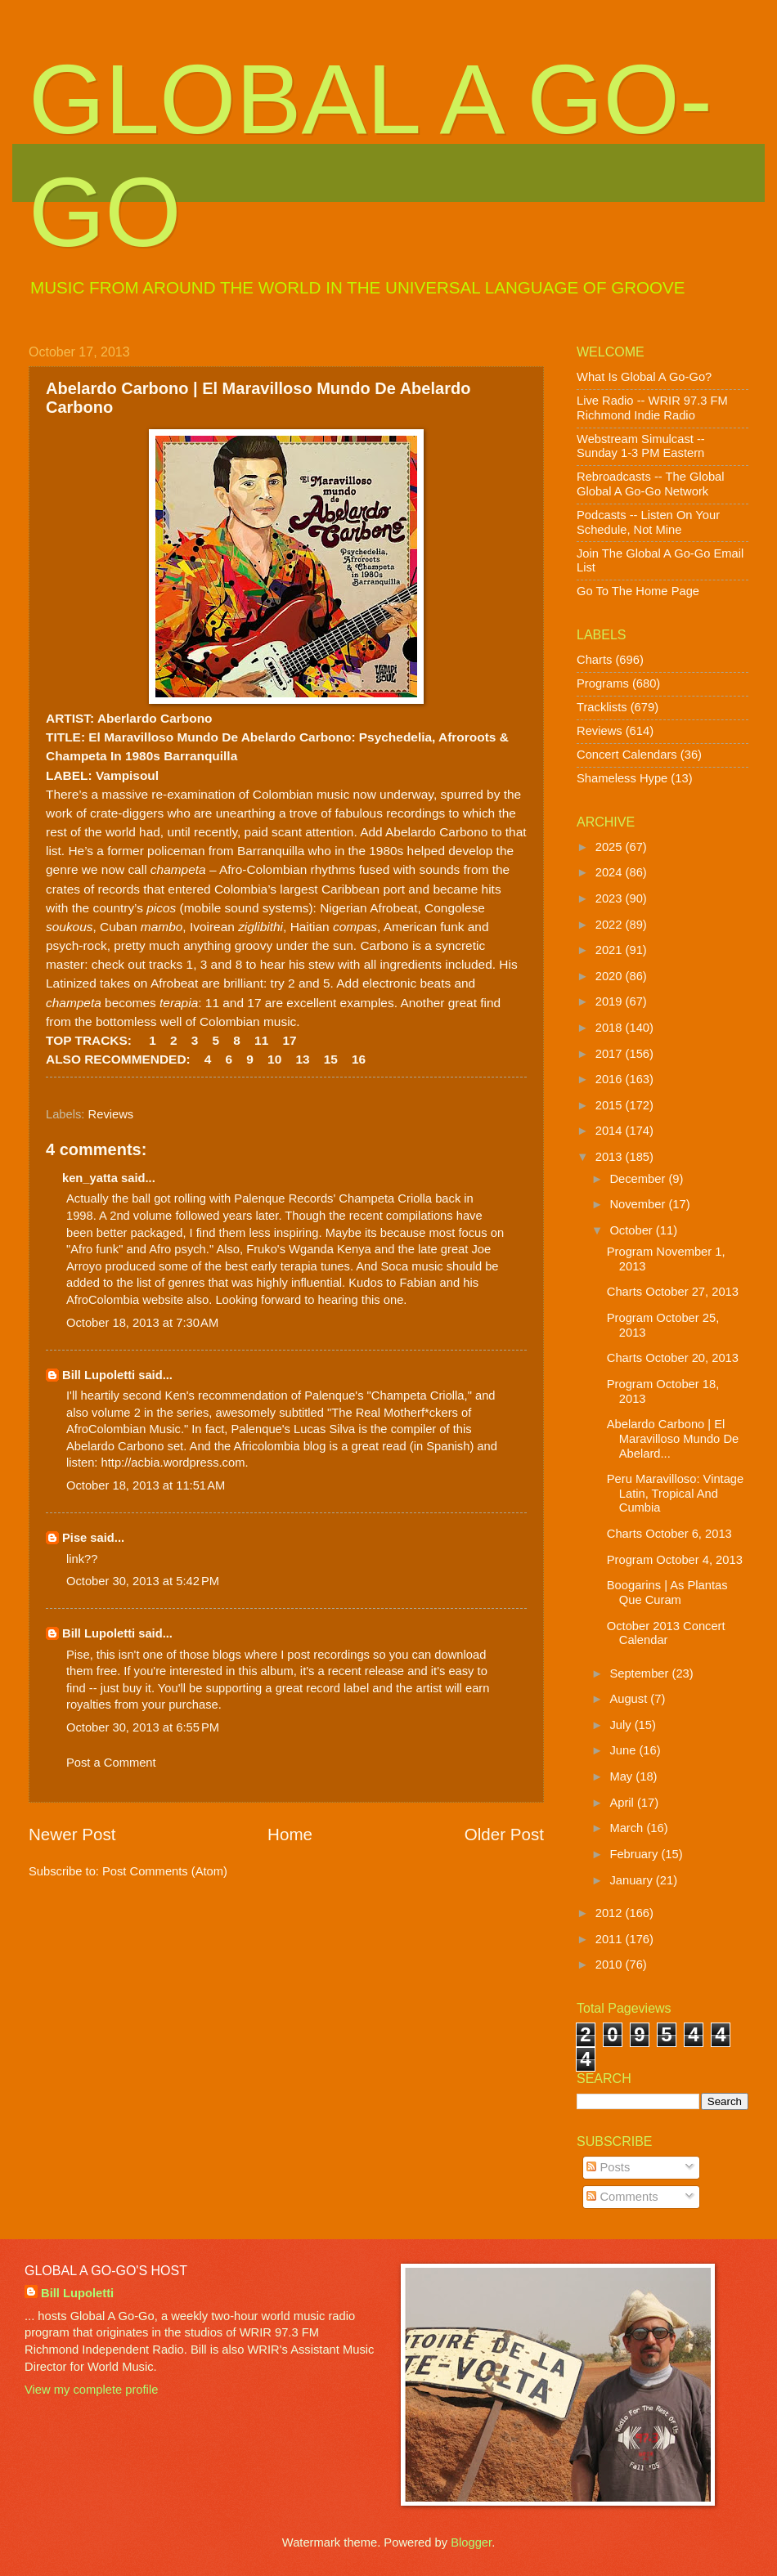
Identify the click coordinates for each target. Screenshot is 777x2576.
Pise (74, 1537)
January (632, 1880)
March (627, 1828)
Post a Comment (111, 1762)
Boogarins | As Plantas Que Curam (667, 1592)
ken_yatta (90, 1178)
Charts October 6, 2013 (669, 1533)
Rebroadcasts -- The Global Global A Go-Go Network (651, 484)
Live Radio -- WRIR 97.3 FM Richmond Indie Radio (652, 408)
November (638, 1204)
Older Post (504, 1834)
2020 (610, 976)
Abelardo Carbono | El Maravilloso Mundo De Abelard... (673, 1438)
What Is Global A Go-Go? (644, 376)
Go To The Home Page (638, 591)
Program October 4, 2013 (675, 1559)
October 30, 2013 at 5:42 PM (142, 1581)
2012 (610, 1913)
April (623, 1802)
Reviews (111, 1114)
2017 (610, 1053)
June (624, 1750)
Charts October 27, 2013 (673, 1291)
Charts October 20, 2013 (673, 1357)
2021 (610, 949)
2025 (610, 846)
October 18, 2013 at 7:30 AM (142, 1322)
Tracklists (602, 707)
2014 (610, 1130)
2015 (610, 1105)
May (622, 1776)
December (638, 1178)
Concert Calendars (627, 754)
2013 (610, 1156)
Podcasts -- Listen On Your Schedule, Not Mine (648, 522)
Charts (594, 659)
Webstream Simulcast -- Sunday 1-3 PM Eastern (641, 446)
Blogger (471, 2542)
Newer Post (72, 1834)
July (621, 1725)
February (635, 1854)
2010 (610, 1964)
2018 (610, 1027)
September (640, 1673)
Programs (603, 683)
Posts (608, 2167)
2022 (610, 924)
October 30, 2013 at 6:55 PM (142, 1727)
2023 (610, 898)
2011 (610, 1939)
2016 (610, 1079)
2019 (610, 1001)
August (629, 1698)
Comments (622, 2196)
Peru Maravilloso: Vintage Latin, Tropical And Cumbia (675, 1493)
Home (289, 1834)
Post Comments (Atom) (164, 1871)
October (632, 1230)
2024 (610, 872)
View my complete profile (91, 2389)
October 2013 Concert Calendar (666, 1633)
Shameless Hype (622, 778)
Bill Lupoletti (98, 1375)
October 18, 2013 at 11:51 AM (145, 1485)
